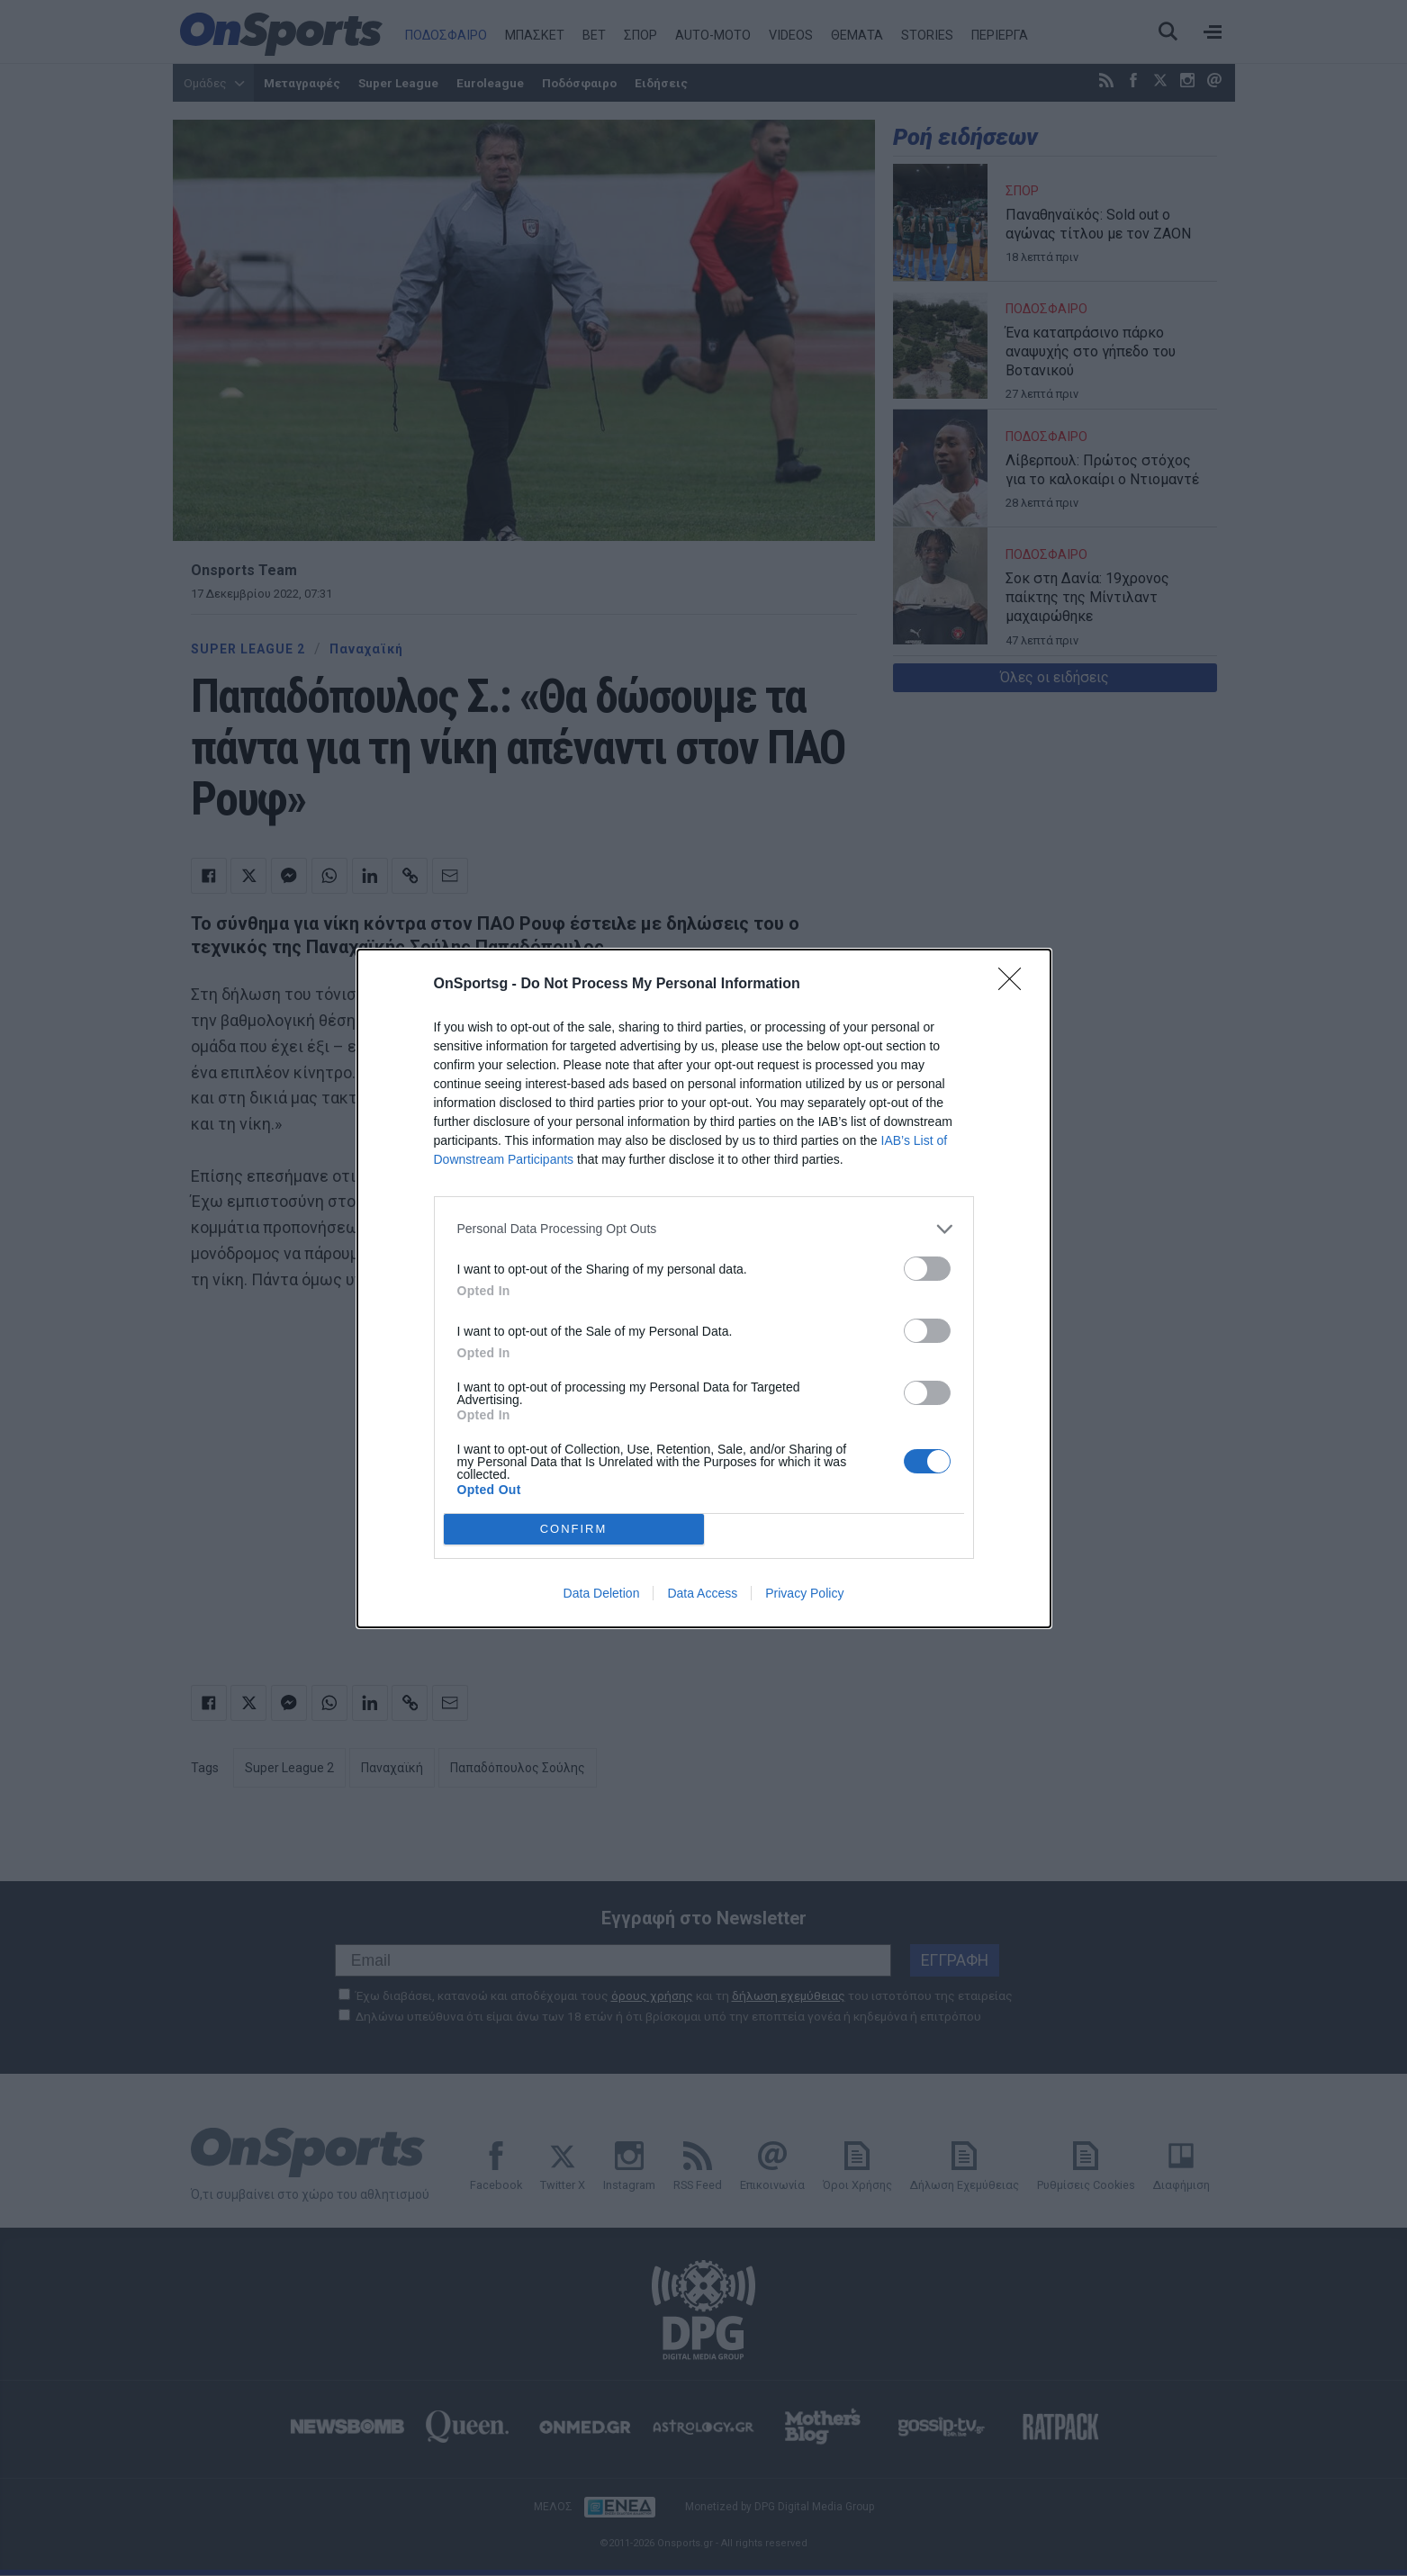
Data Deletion (602, 1593)
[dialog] (704, 1288)
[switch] (927, 1268)
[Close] (1015, 985)
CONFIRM (574, 1529)
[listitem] (704, 1229)
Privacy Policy (804, 1593)
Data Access (702, 1593)
